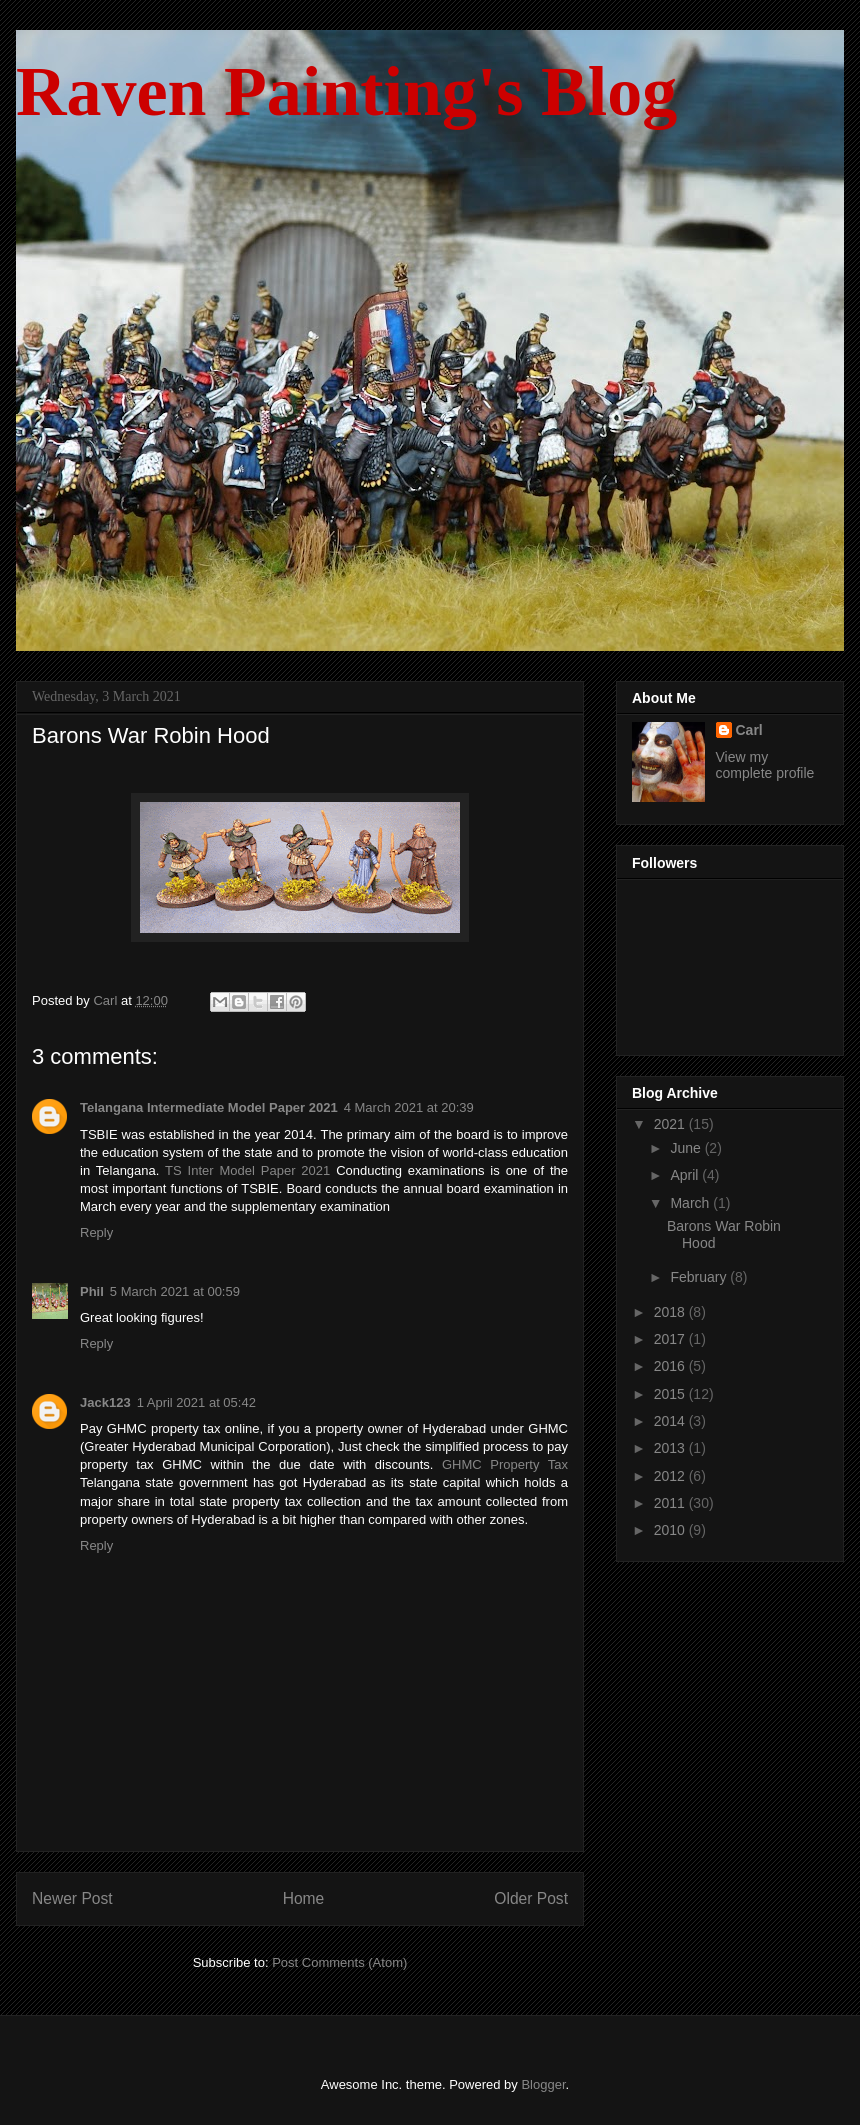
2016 (671, 1366)
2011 (671, 1503)
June (687, 1148)
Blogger (543, 2084)
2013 (671, 1448)
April (686, 1175)
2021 (671, 1124)
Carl (749, 730)
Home (304, 1898)
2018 (671, 1312)
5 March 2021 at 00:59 (175, 1291)
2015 (671, 1394)
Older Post (531, 1898)
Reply (96, 1232)
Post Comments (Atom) (339, 1962)
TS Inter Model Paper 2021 (247, 1170)
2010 (671, 1530)
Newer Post (72, 1898)
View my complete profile (765, 765)
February (700, 1277)
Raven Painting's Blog (346, 91)
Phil (92, 1291)
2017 (671, 1339)
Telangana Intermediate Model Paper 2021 (209, 1107)
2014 (671, 1421)
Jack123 (105, 1402)
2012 (671, 1476)
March (691, 1203)
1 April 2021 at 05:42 (196, 1402)
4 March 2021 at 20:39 (409, 1107)
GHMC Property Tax (505, 1464)
